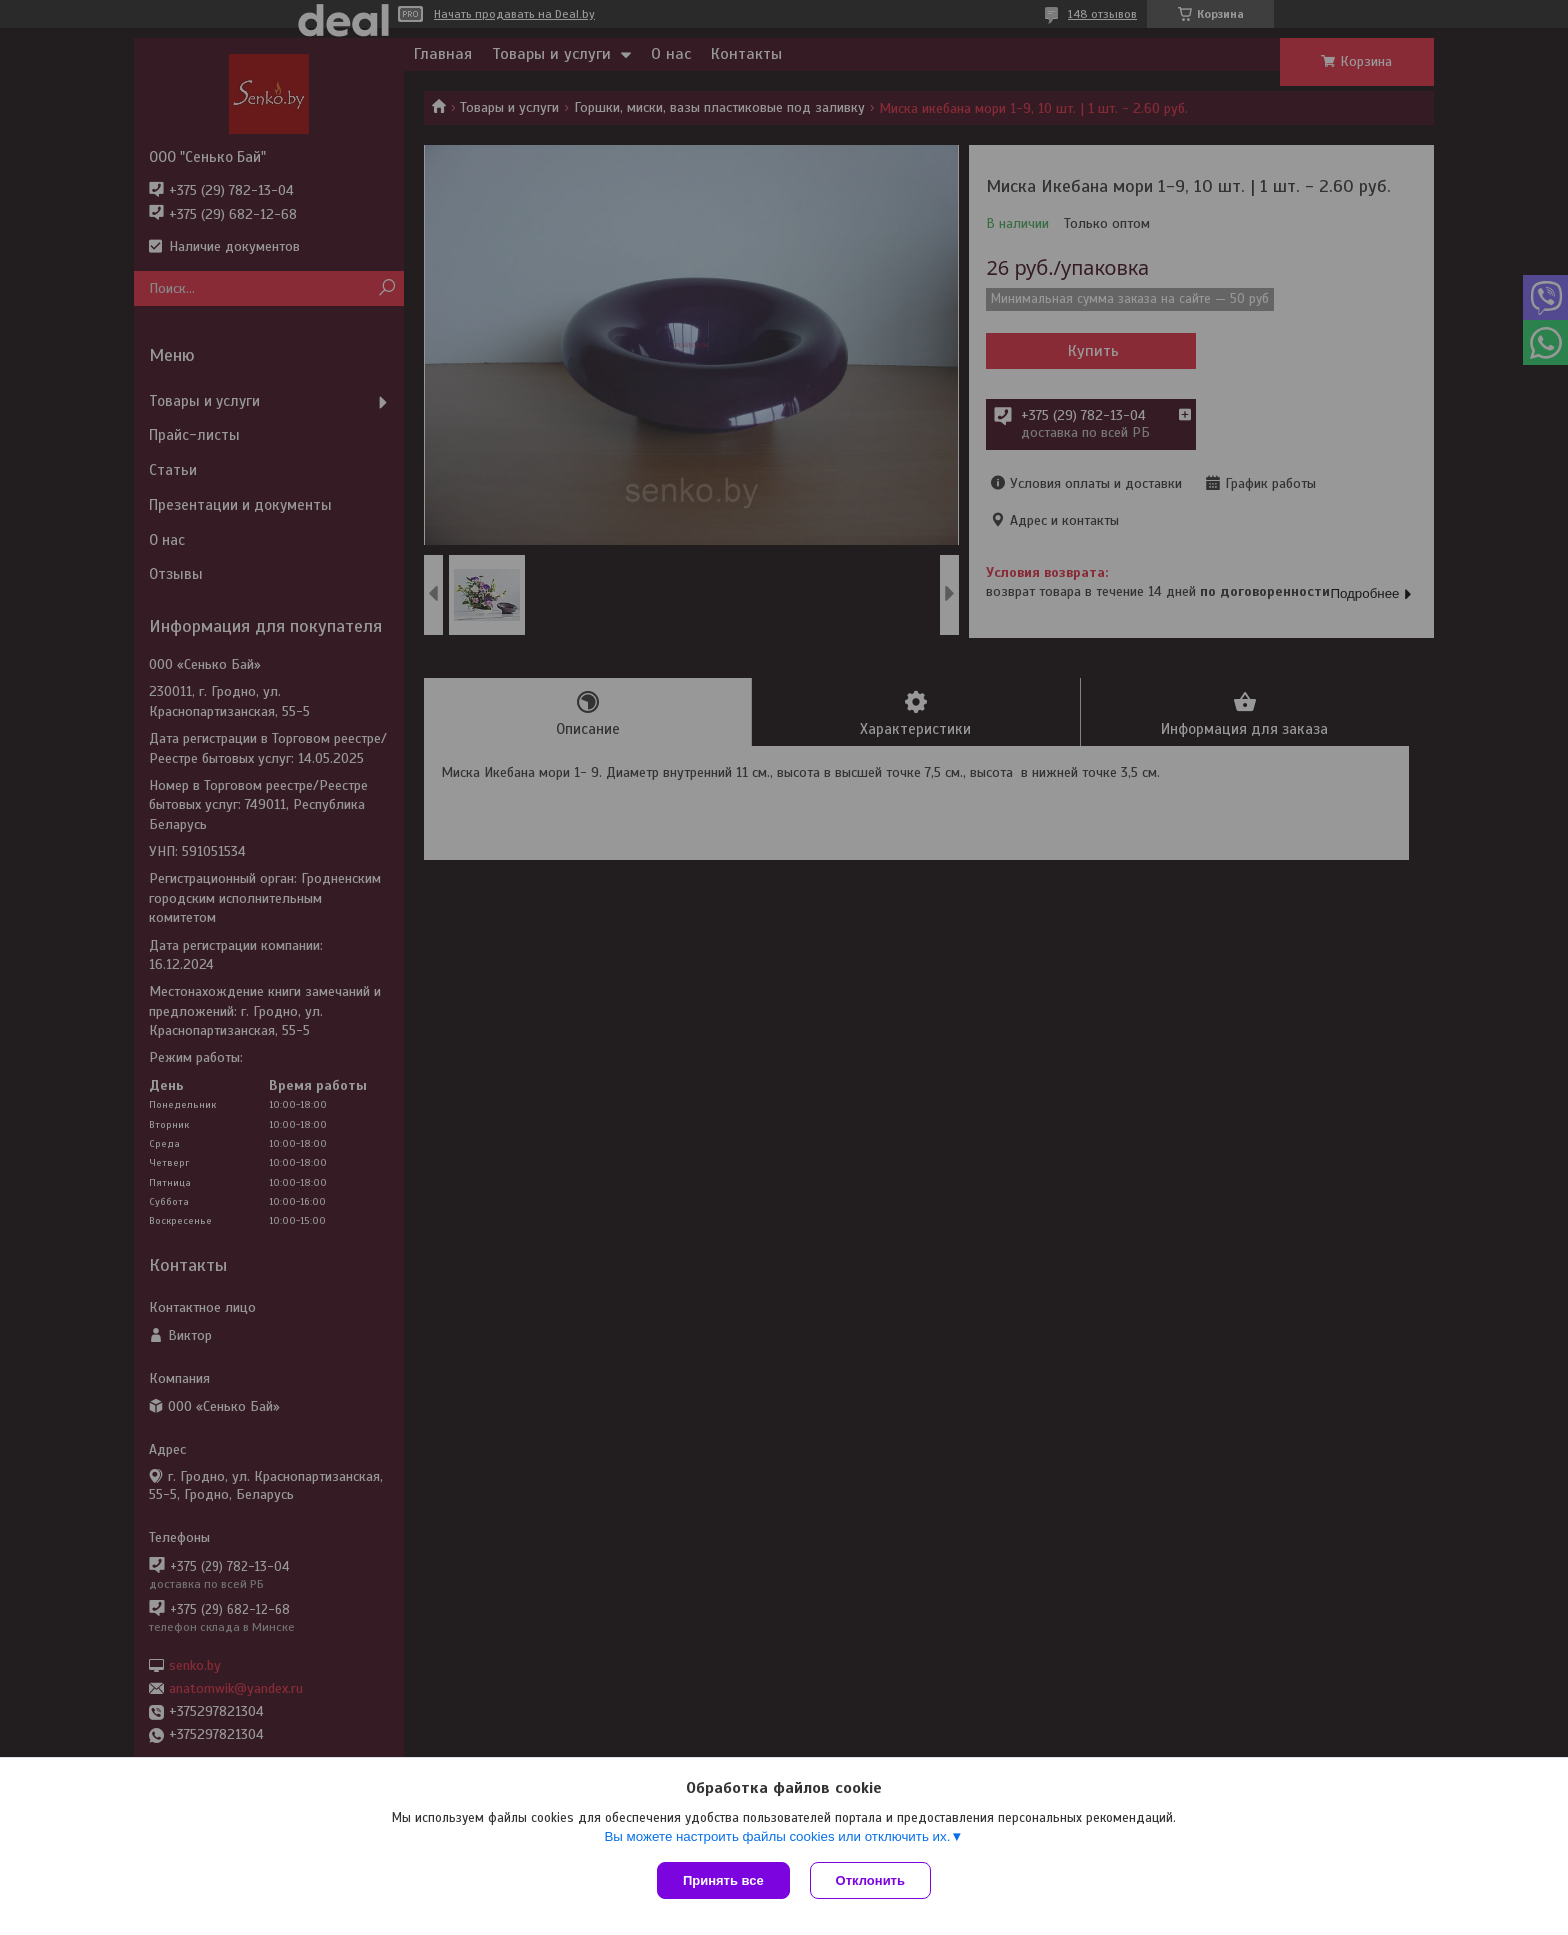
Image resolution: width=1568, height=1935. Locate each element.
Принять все (723, 1880)
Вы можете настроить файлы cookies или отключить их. (777, 1836)
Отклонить (870, 1880)
